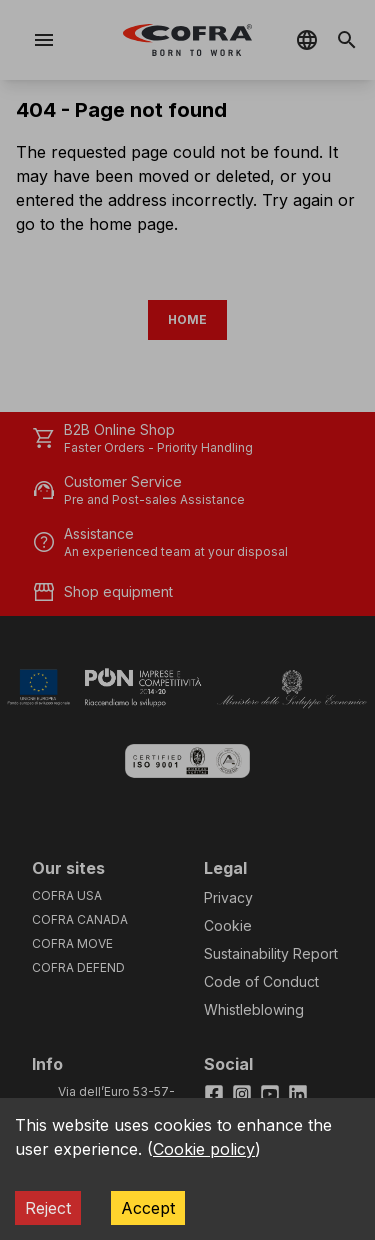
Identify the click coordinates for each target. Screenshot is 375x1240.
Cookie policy (204, 1149)
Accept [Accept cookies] (148, 1208)
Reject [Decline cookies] (48, 1208)
